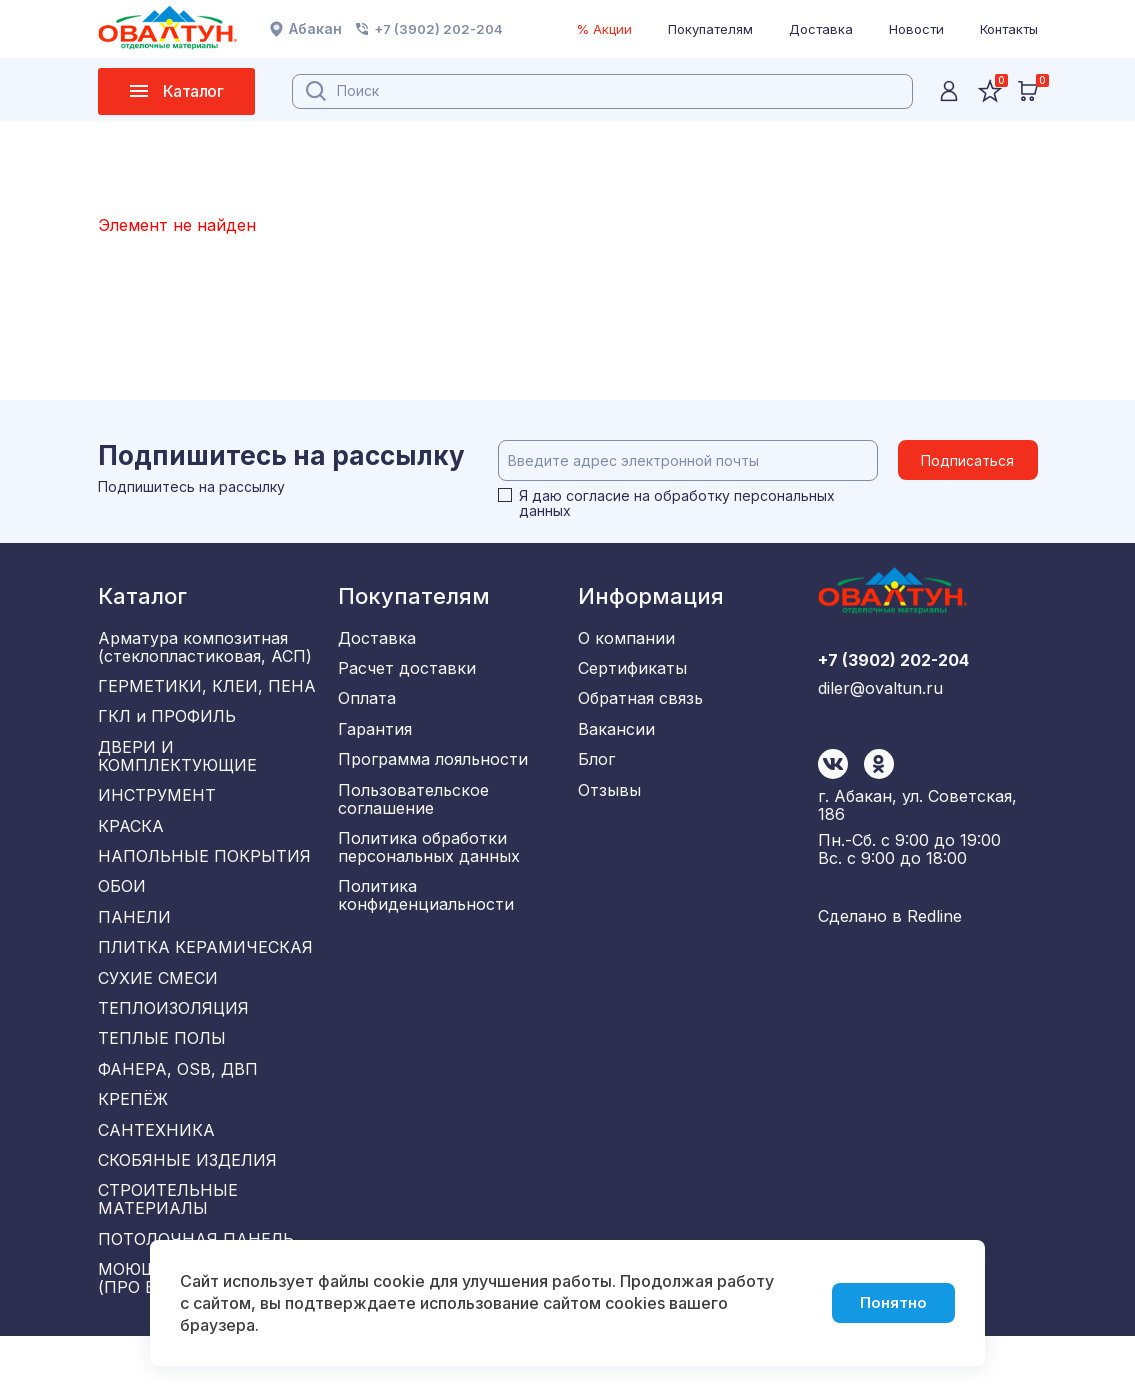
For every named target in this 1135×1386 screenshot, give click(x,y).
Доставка (821, 29)
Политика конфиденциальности (426, 914)
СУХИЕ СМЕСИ (158, 1004)
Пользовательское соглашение (413, 812)
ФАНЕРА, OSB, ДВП (178, 1103)
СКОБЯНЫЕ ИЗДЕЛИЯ (187, 1202)
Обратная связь (640, 704)
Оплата (367, 704)
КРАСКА (131, 839)
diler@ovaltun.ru (880, 783)
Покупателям (710, 29)
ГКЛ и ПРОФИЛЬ (167, 722)
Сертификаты (632, 671)
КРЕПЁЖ (133, 1136)
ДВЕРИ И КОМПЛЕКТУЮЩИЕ (177, 764)
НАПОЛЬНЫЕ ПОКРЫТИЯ (204, 872)
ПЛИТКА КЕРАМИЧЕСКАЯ (205, 971)
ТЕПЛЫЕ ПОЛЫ (162, 1070)
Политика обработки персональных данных (429, 863)
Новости (916, 29)
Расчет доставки (407, 671)
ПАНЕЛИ (134, 938)
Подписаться (967, 460)
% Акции (604, 29)
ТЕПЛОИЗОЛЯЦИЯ (173, 1037)
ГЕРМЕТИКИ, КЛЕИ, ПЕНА (207, 689)
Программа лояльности (433, 770)
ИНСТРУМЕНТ (157, 806)
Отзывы (609, 803)
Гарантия (375, 737)
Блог (596, 770)
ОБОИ (122, 905)
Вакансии (616, 737)
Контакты (1009, 29)
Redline (934, 923)
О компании (626, 638)
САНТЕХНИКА (156, 1169)
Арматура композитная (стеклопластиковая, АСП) (205, 647)
